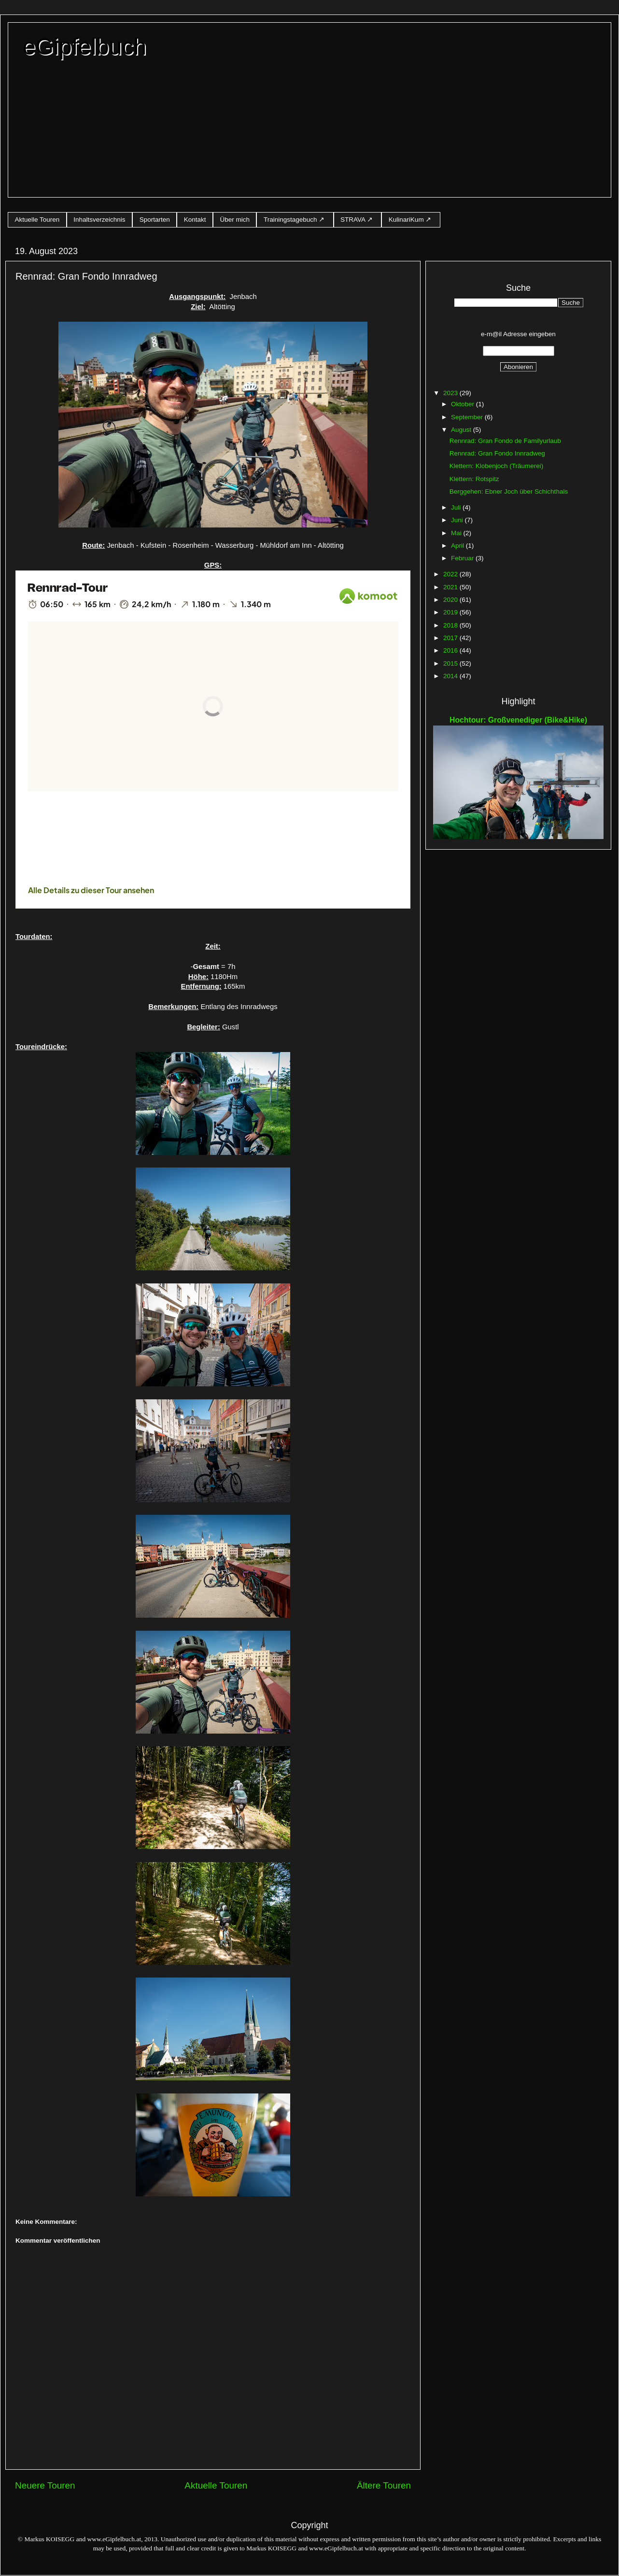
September (468, 417)
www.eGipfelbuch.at (114, 2539)
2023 (451, 393)
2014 (451, 676)
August (462, 429)
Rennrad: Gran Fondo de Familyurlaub (505, 440)
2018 (451, 625)
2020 (451, 599)
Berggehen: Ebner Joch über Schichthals (509, 491)
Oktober (463, 404)
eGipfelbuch (84, 46)
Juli (457, 507)
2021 (451, 587)
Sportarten (155, 219)
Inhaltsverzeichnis (99, 219)
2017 (451, 637)
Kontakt (195, 219)
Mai (457, 533)
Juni (458, 520)
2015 (451, 663)
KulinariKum (406, 219)
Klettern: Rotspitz (474, 479)
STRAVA (352, 219)
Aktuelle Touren (37, 219)
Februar (463, 558)
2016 (451, 650)
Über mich (235, 219)
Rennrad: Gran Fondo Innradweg (497, 453)
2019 (451, 612)
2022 (451, 574)
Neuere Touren (45, 2485)
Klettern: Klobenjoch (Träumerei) (497, 466)
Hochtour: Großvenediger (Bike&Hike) (518, 720)
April (458, 545)
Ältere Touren (384, 2485)
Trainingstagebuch (290, 219)
